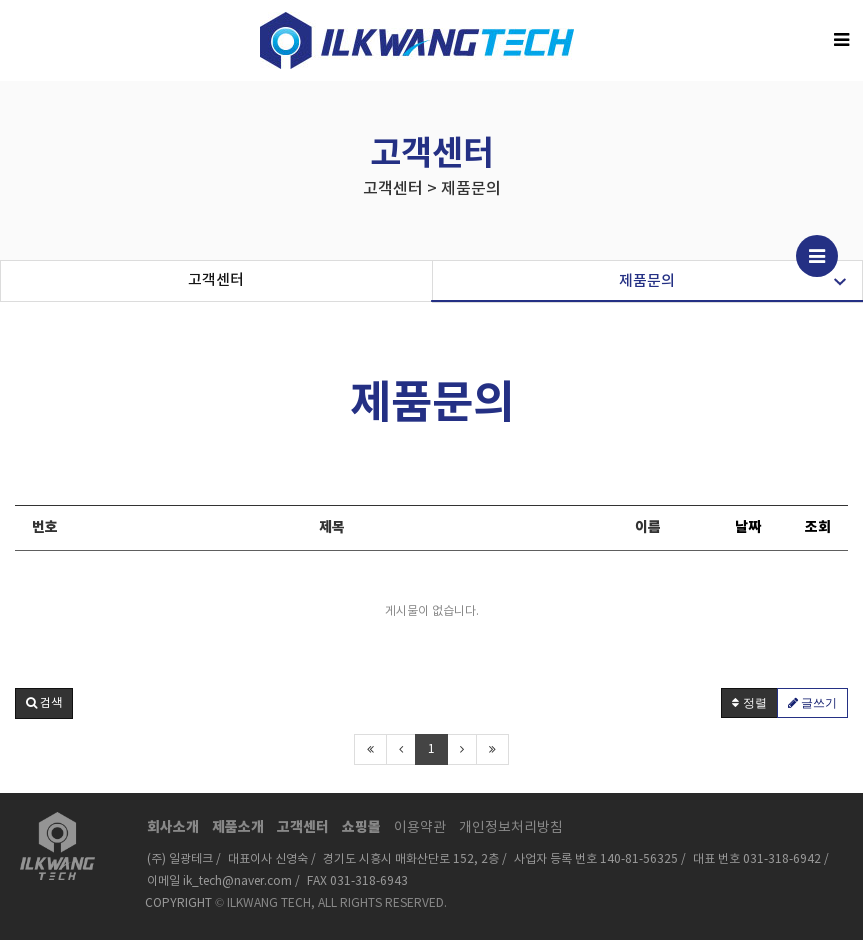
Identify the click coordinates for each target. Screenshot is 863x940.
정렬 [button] (749, 703)
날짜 (748, 527)
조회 (818, 527)
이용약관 (420, 828)
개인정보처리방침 (511, 828)
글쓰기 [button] (812, 703)
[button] (44, 703)
